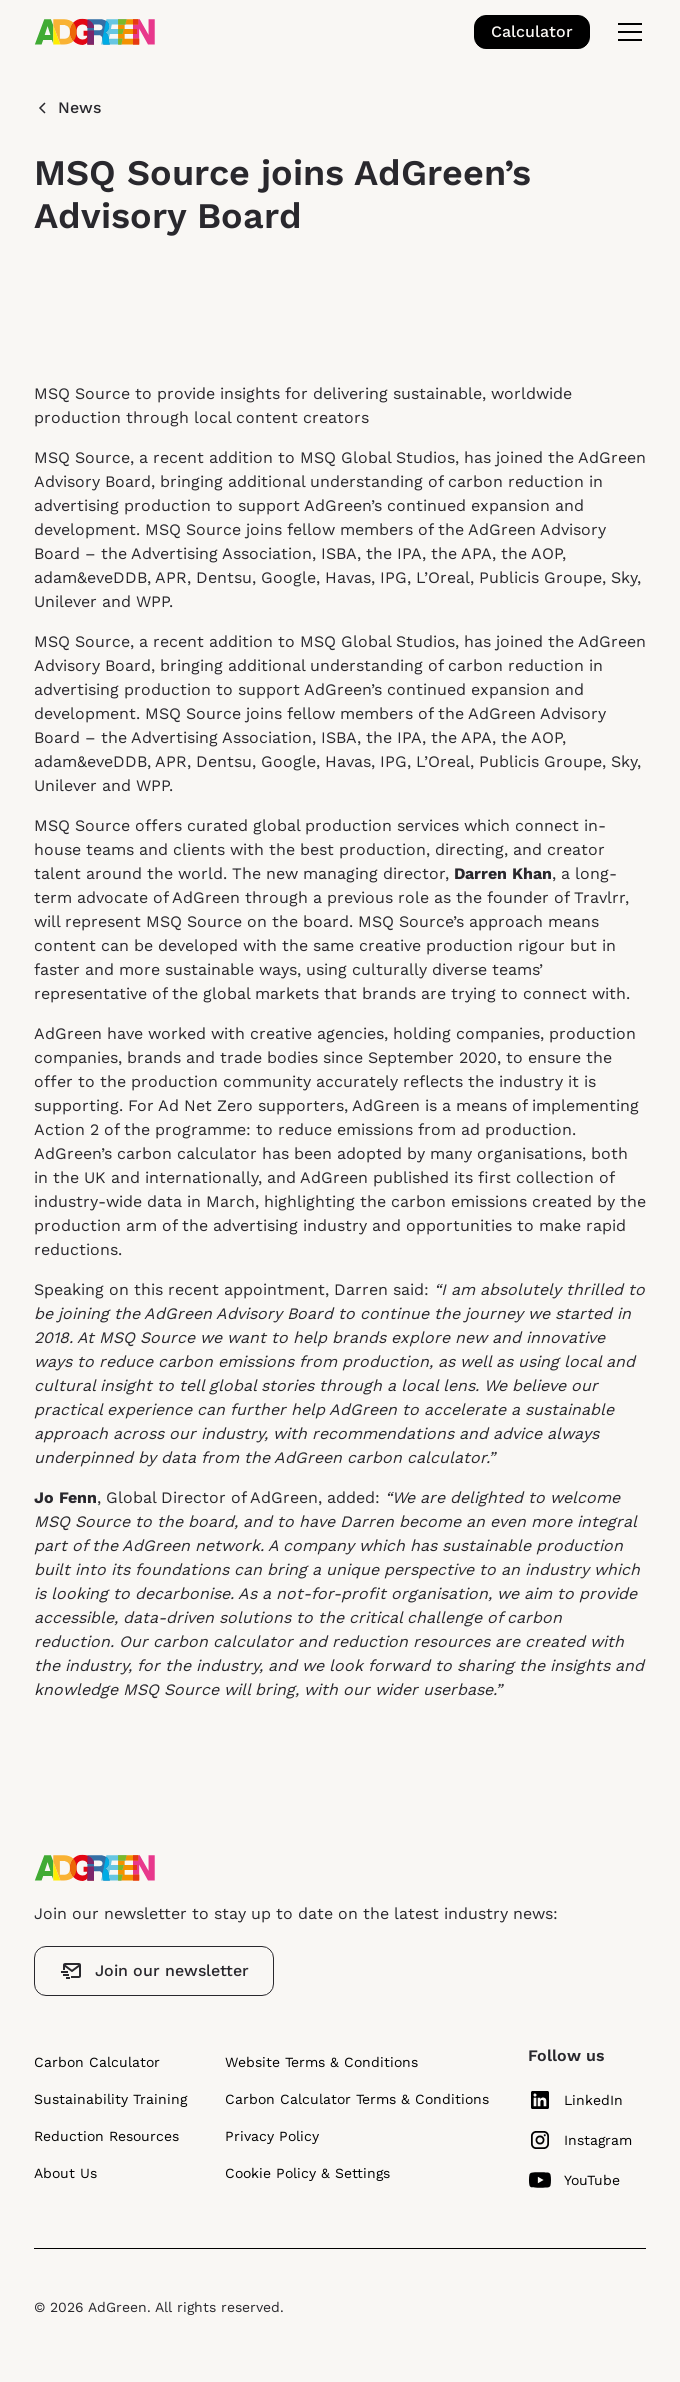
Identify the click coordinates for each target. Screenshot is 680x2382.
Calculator (532, 31)
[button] (626, 32)
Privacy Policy (272, 2136)
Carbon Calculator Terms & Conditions (357, 2099)
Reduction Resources (106, 2136)
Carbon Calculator (97, 2062)
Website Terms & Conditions (321, 2062)
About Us (65, 2173)
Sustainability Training (110, 2099)
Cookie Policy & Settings (307, 2173)
